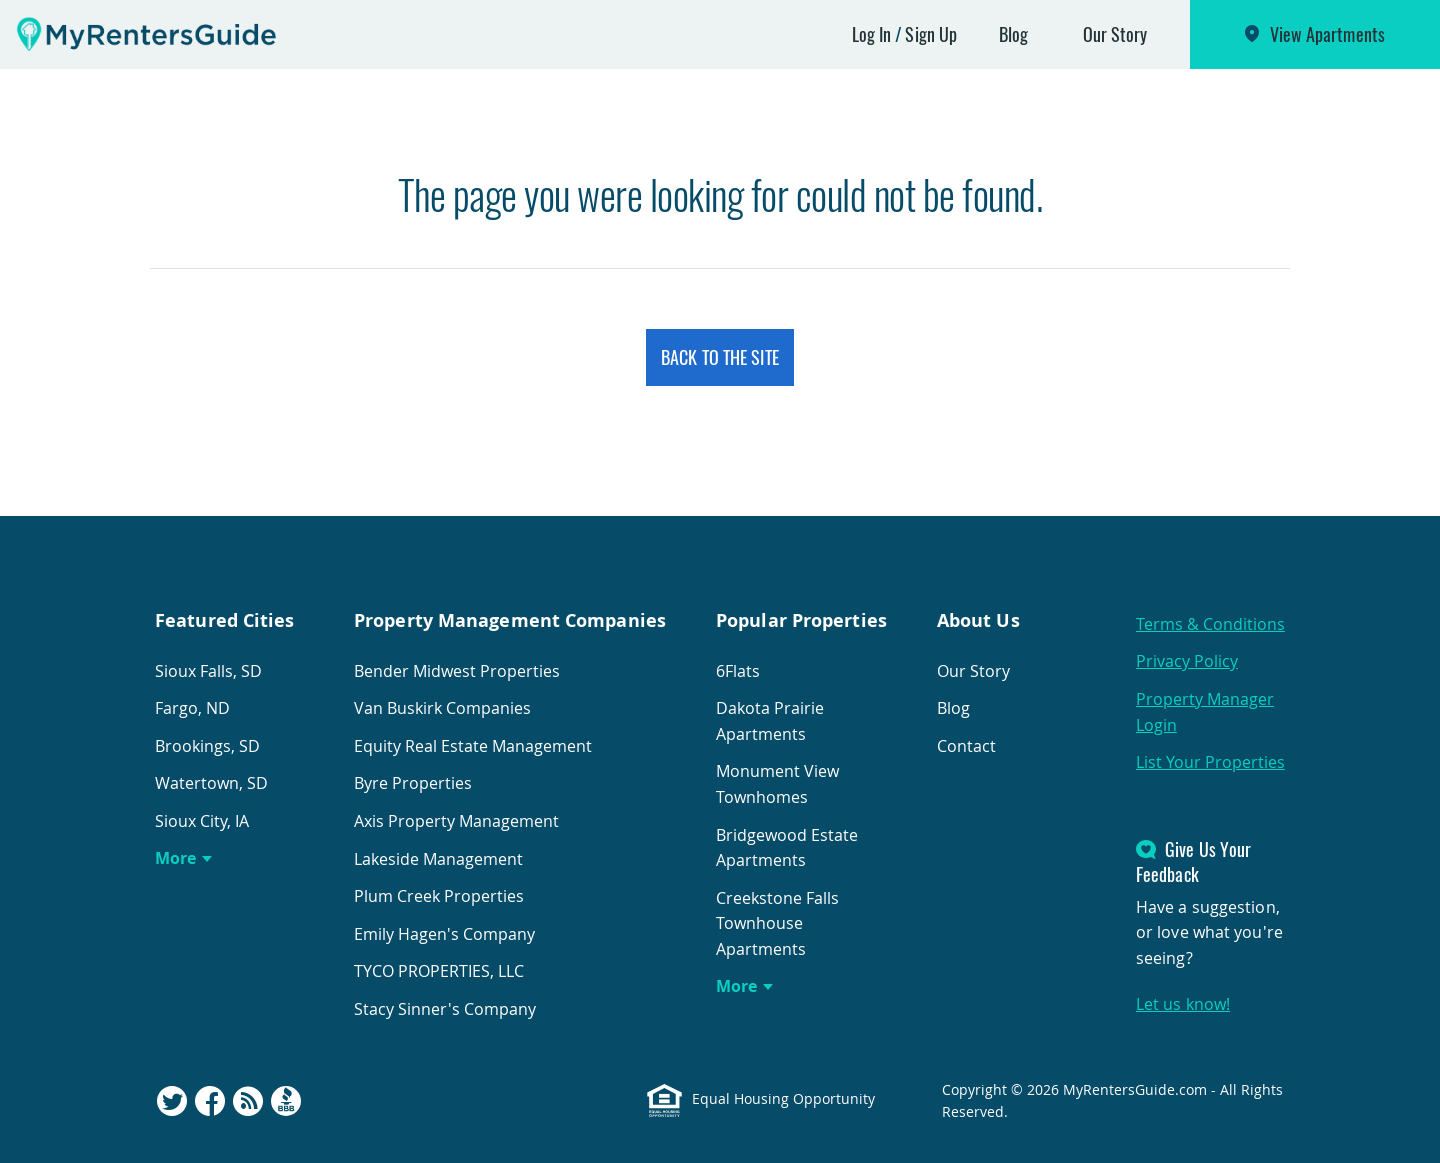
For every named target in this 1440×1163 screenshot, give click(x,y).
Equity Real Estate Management (473, 746)
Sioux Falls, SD (208, 671)
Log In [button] (872, 34)
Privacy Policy (1187, 661)
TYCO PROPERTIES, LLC (439, 971)
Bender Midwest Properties (457, 671)
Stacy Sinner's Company (445, 1009)
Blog (1013, 34)
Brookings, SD (207, 746)
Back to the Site (720, 357)
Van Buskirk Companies (442, 708)
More (175, 858)
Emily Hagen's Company (444, 934)
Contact (966, 746)
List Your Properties (1210, 762)
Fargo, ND (192, 708)
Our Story (1115, 34)
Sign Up (931, 34)
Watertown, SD (211, 783)
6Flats (738, 671)
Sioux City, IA (202, 821)
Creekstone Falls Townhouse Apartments (777, 923)
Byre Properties (413, 783)
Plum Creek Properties (439, 896)
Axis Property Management (456, 821)
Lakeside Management (438, 859)
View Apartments (1328, 34)
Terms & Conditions (1210, 624)
